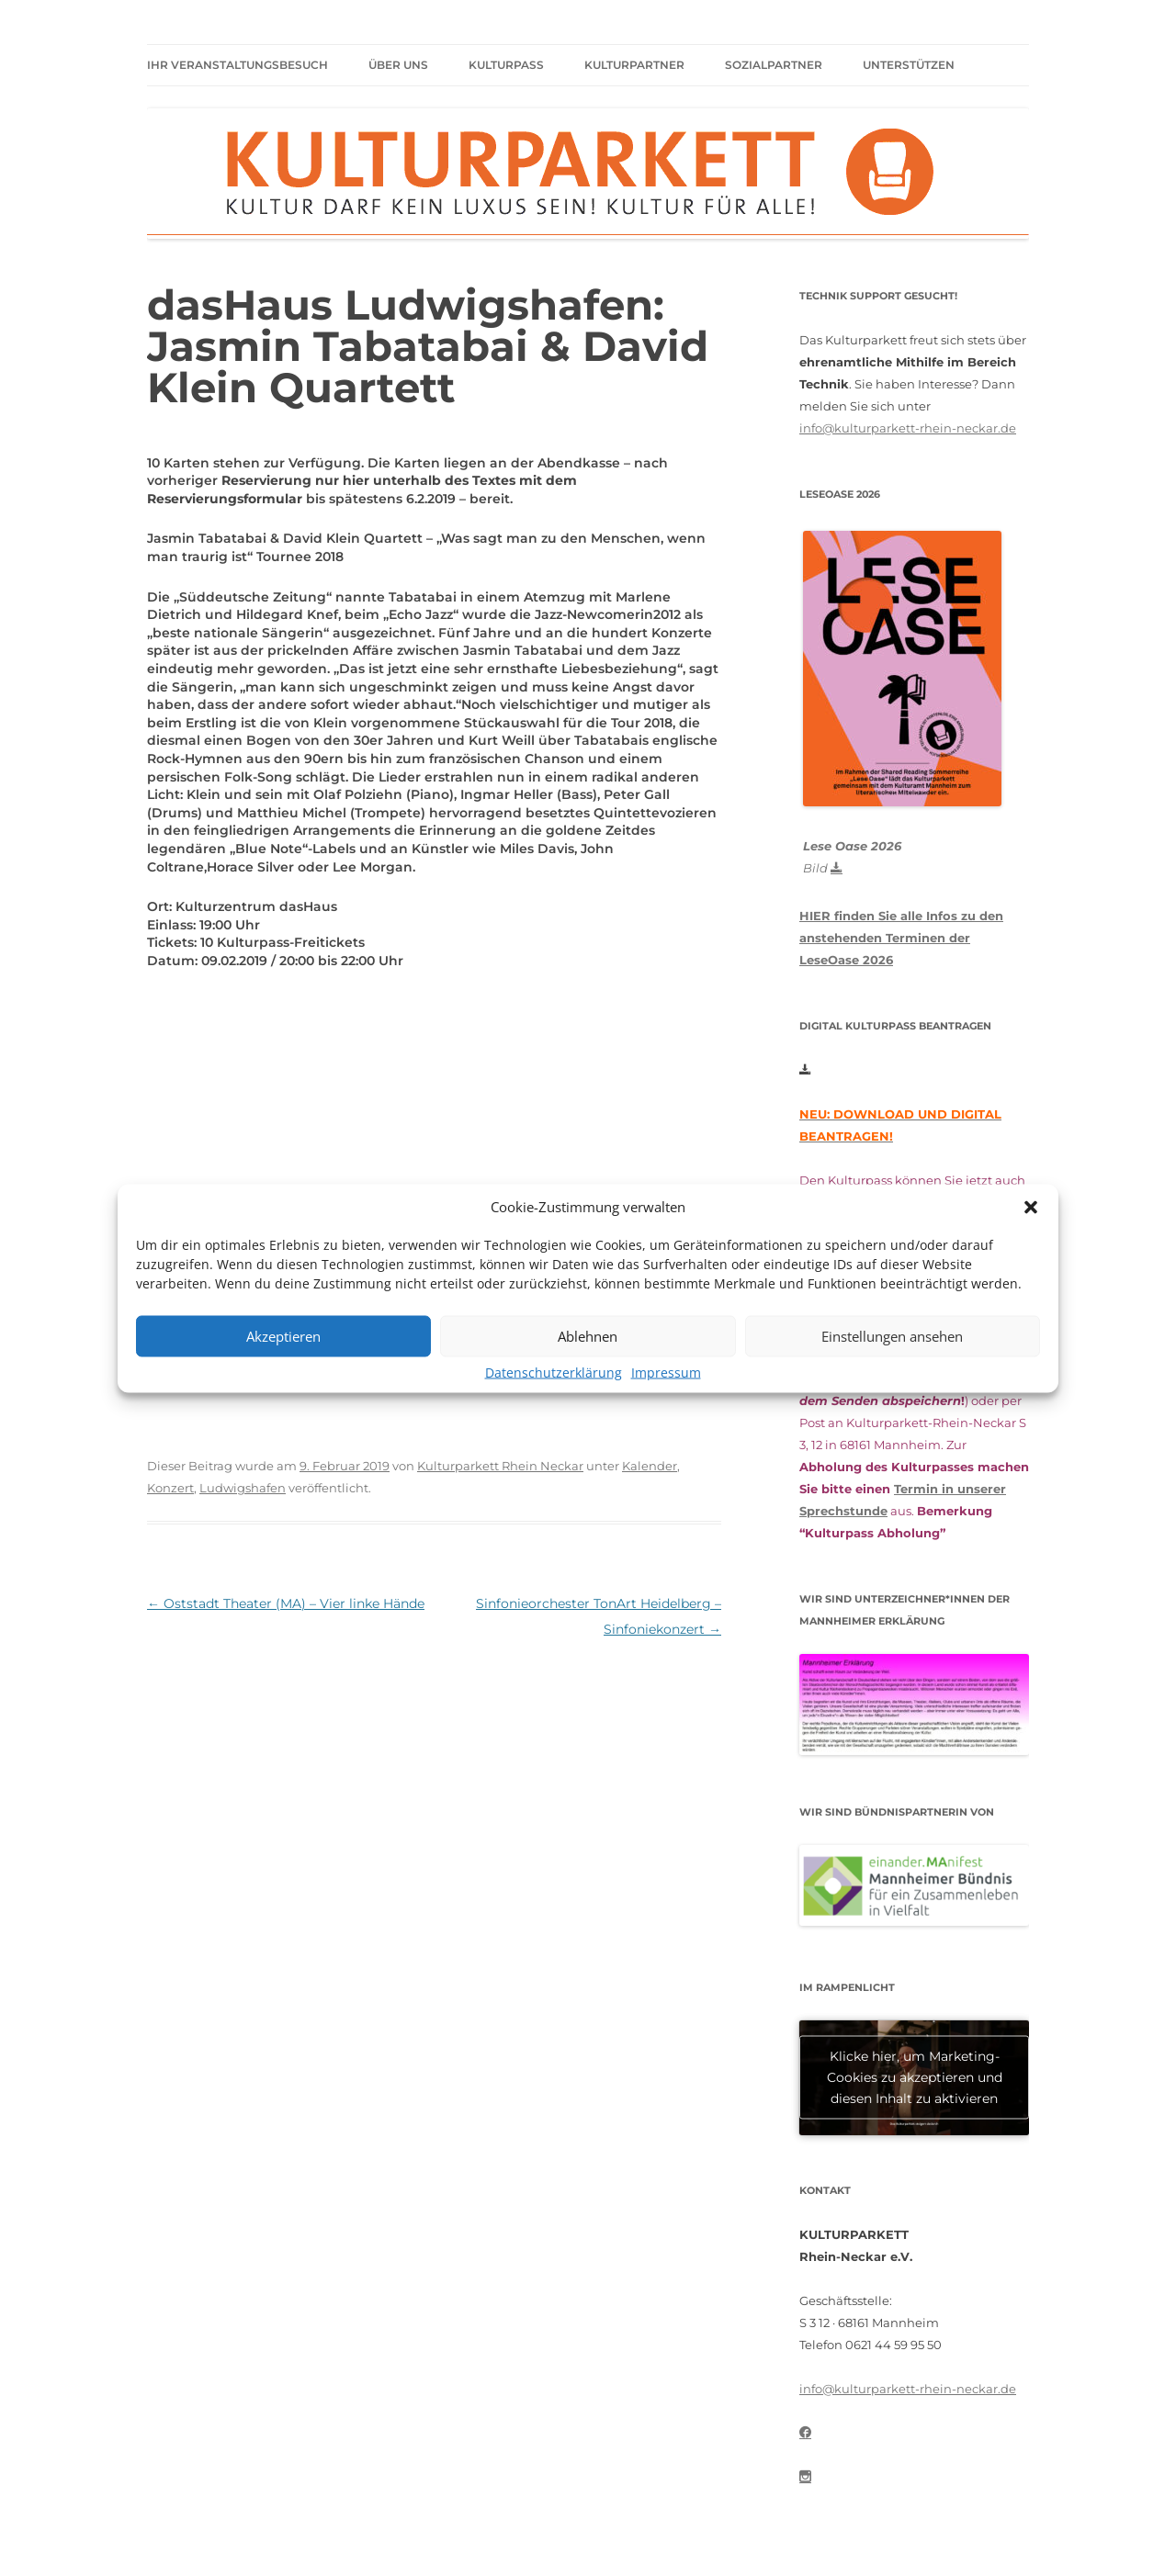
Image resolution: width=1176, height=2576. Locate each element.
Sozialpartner (773, 65)
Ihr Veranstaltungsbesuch (237, 65)
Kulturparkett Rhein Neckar (500, 1465)
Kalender (649, 1465)
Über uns (398, 65)
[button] (1031, 1207)
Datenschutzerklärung (553, 1371)
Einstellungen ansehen (892, 1336)
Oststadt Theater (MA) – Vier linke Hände (285, 1603)
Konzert (170, 1487)
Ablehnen (587, 1336)
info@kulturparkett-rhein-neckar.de (907, 428)
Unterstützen (909, 65)
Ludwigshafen (242, 1487)
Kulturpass (506, 65)
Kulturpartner (634, 65)
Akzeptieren (283, 1336)
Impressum (666, 1371)
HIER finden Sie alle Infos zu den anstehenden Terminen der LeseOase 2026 (901, 937)
